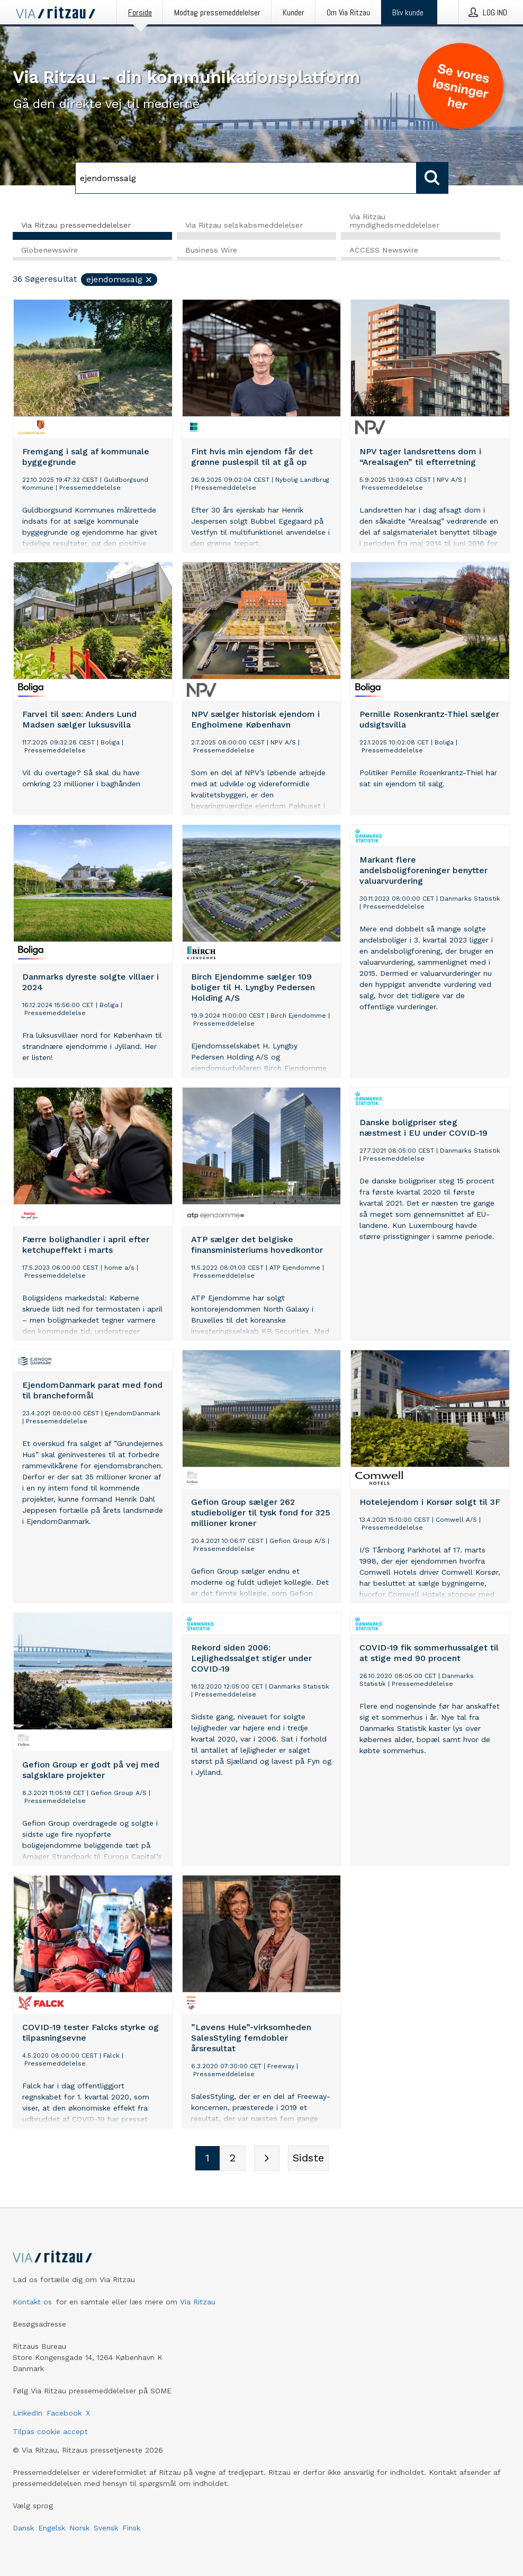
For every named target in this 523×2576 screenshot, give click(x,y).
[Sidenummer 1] (207, 2158)
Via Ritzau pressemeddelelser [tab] (76, 225)
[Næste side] (266, 2158)
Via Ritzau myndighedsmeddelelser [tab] (394, 220)
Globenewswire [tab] (49, 250)
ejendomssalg (119, 280)
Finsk (131, 2528)
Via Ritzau (197, 2301)
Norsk (79, 2528)
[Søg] (246, 178)
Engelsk (51, 2528)
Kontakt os (32, 2301)
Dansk (23, 2528)
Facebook (64, 2413)
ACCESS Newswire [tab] (383, 250)
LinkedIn (27, 2413)
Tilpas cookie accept (50, 2431)
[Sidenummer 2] (233, 2158)
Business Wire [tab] (211, 250)
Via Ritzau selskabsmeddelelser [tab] (244, 225)
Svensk (106, 2528)
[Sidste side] (308, 2158)
